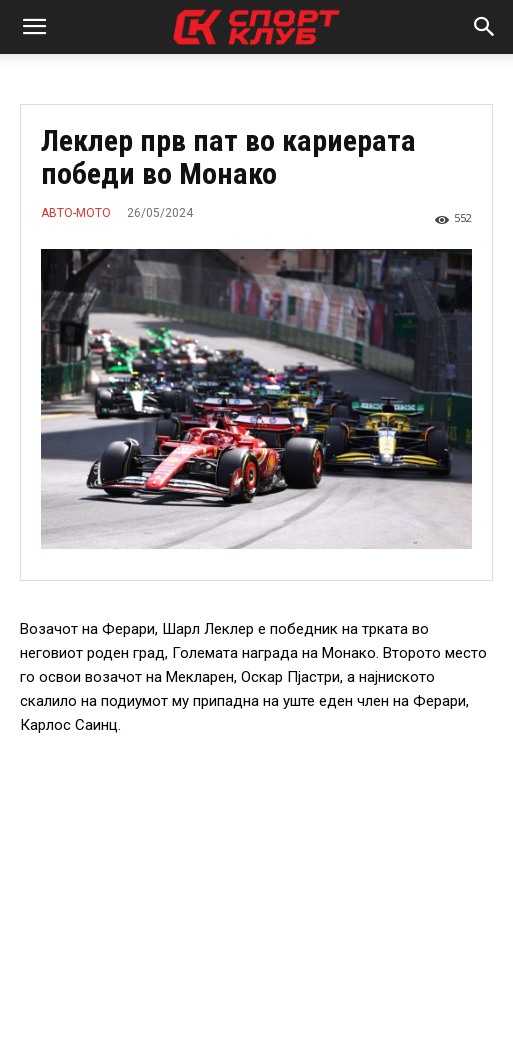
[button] (34, 27)
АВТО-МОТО (76, 213)
